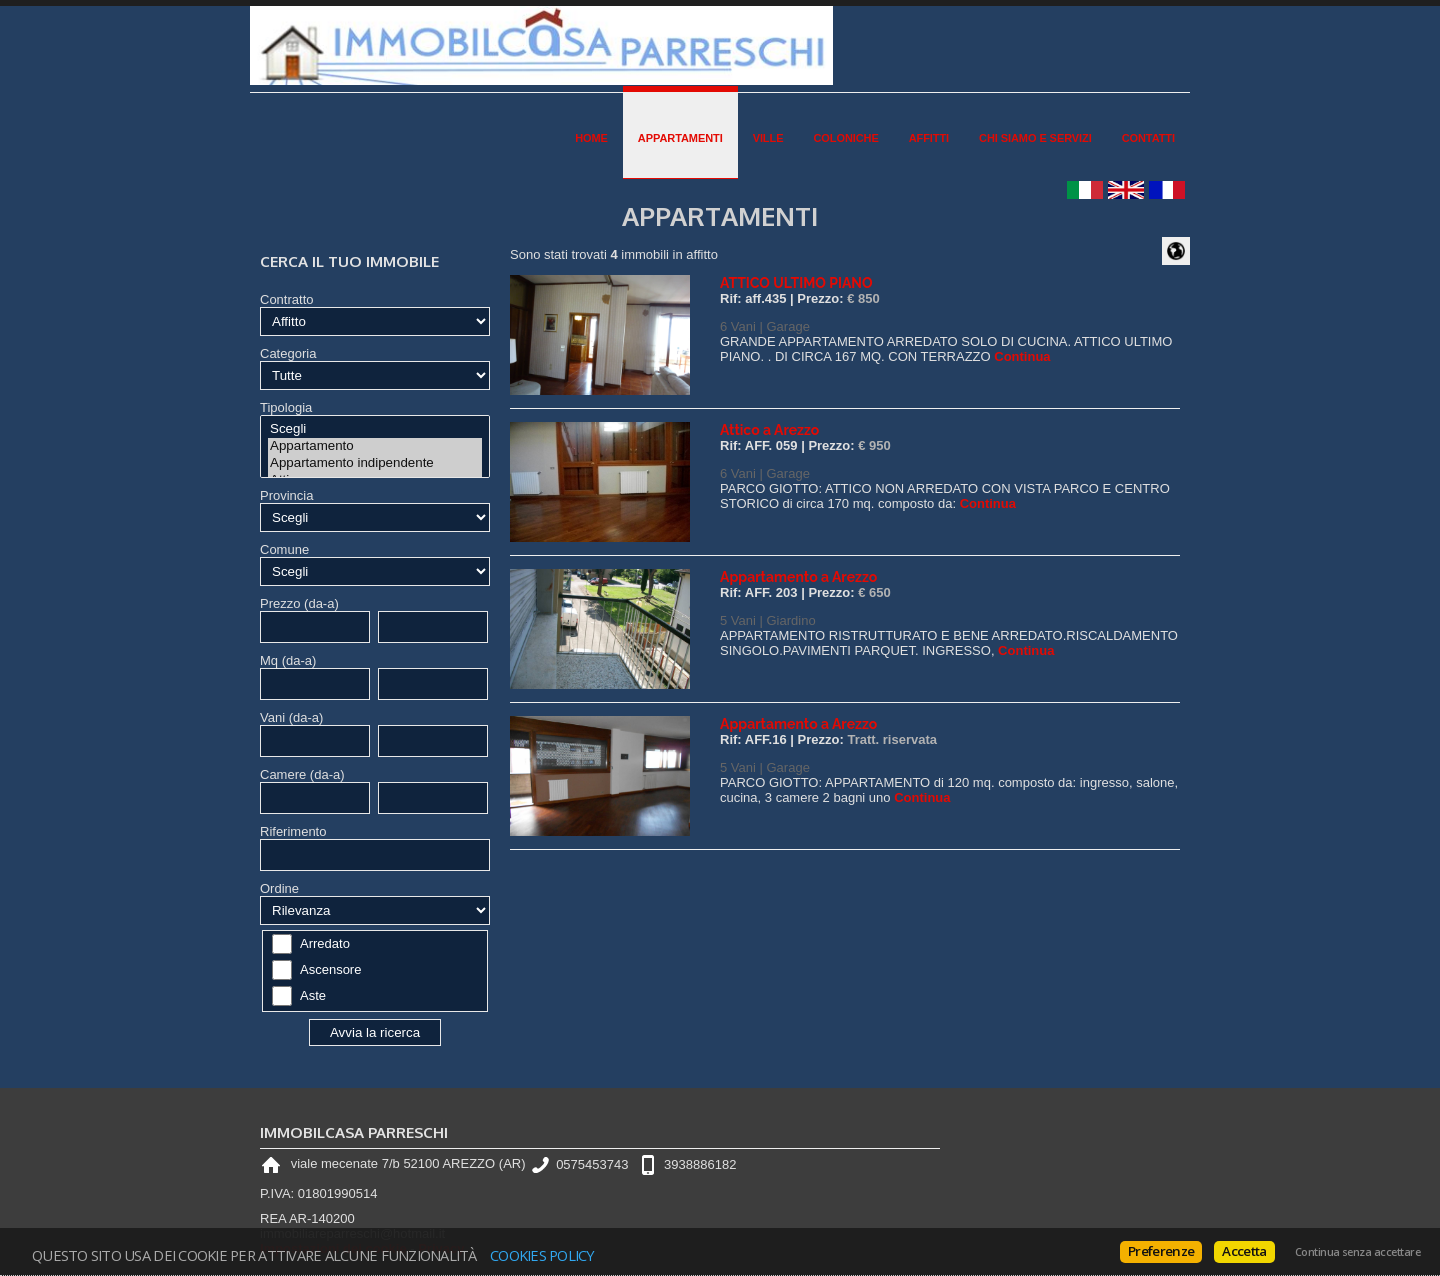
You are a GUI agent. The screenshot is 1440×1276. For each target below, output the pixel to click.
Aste (313, 995)
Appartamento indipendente (375, 463)
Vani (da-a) (291, 717)
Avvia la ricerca (375, 1032)
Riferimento (293, 831)
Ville (768, 138)
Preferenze (1161, 1251)
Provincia (286, 495)
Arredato (325, 943)
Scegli (375, 429)
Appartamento (375, 446)
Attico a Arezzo (769, 430)
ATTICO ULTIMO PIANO (796, 283)
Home (591, 138)
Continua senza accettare (1357, 1252)
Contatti (1148, 138)
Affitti (929, 138)
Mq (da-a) (288, 660)
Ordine (279, 888)
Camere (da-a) (302, 774)
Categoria (288, 353)
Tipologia (286, 407)
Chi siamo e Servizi (1035, 138)
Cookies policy (542, 1255)
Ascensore (330, 969)
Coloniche (845, 138)
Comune (284, 549)
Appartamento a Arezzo (798, 577)
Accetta (1244, 1251)
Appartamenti (680, 138)
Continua (1022, 356)
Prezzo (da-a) (299, 603)
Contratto (286, 299)
